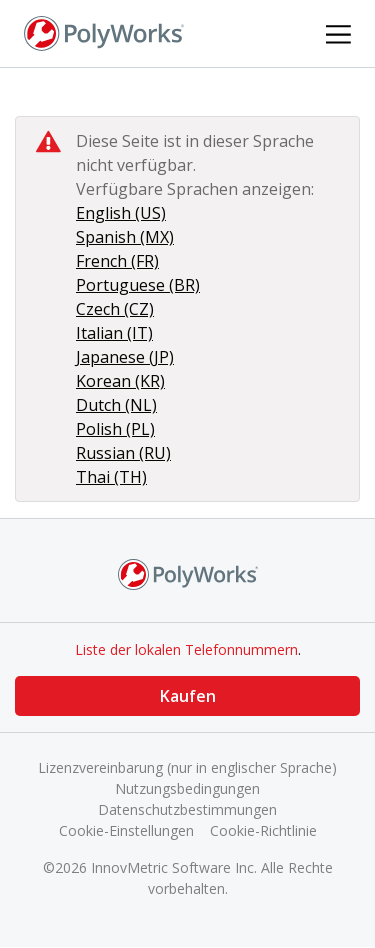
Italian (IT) (114, 333)
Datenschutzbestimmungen (187, 809)
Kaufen (188, 696)
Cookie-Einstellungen (126, 830)
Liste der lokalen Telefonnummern (186, 649)
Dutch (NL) (116, 405)
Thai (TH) (111, 477)
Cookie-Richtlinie (263, 830)
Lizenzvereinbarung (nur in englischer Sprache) (187, 767)
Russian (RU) (123, 453)
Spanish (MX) (125, 237)
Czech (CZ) (115, 309)
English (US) (121, 213)
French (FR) (117, 261)
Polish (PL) (115, 429)
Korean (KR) (120, 381)
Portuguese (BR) (138, 285)
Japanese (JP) (125, 357)
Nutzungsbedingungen (187, 788)
